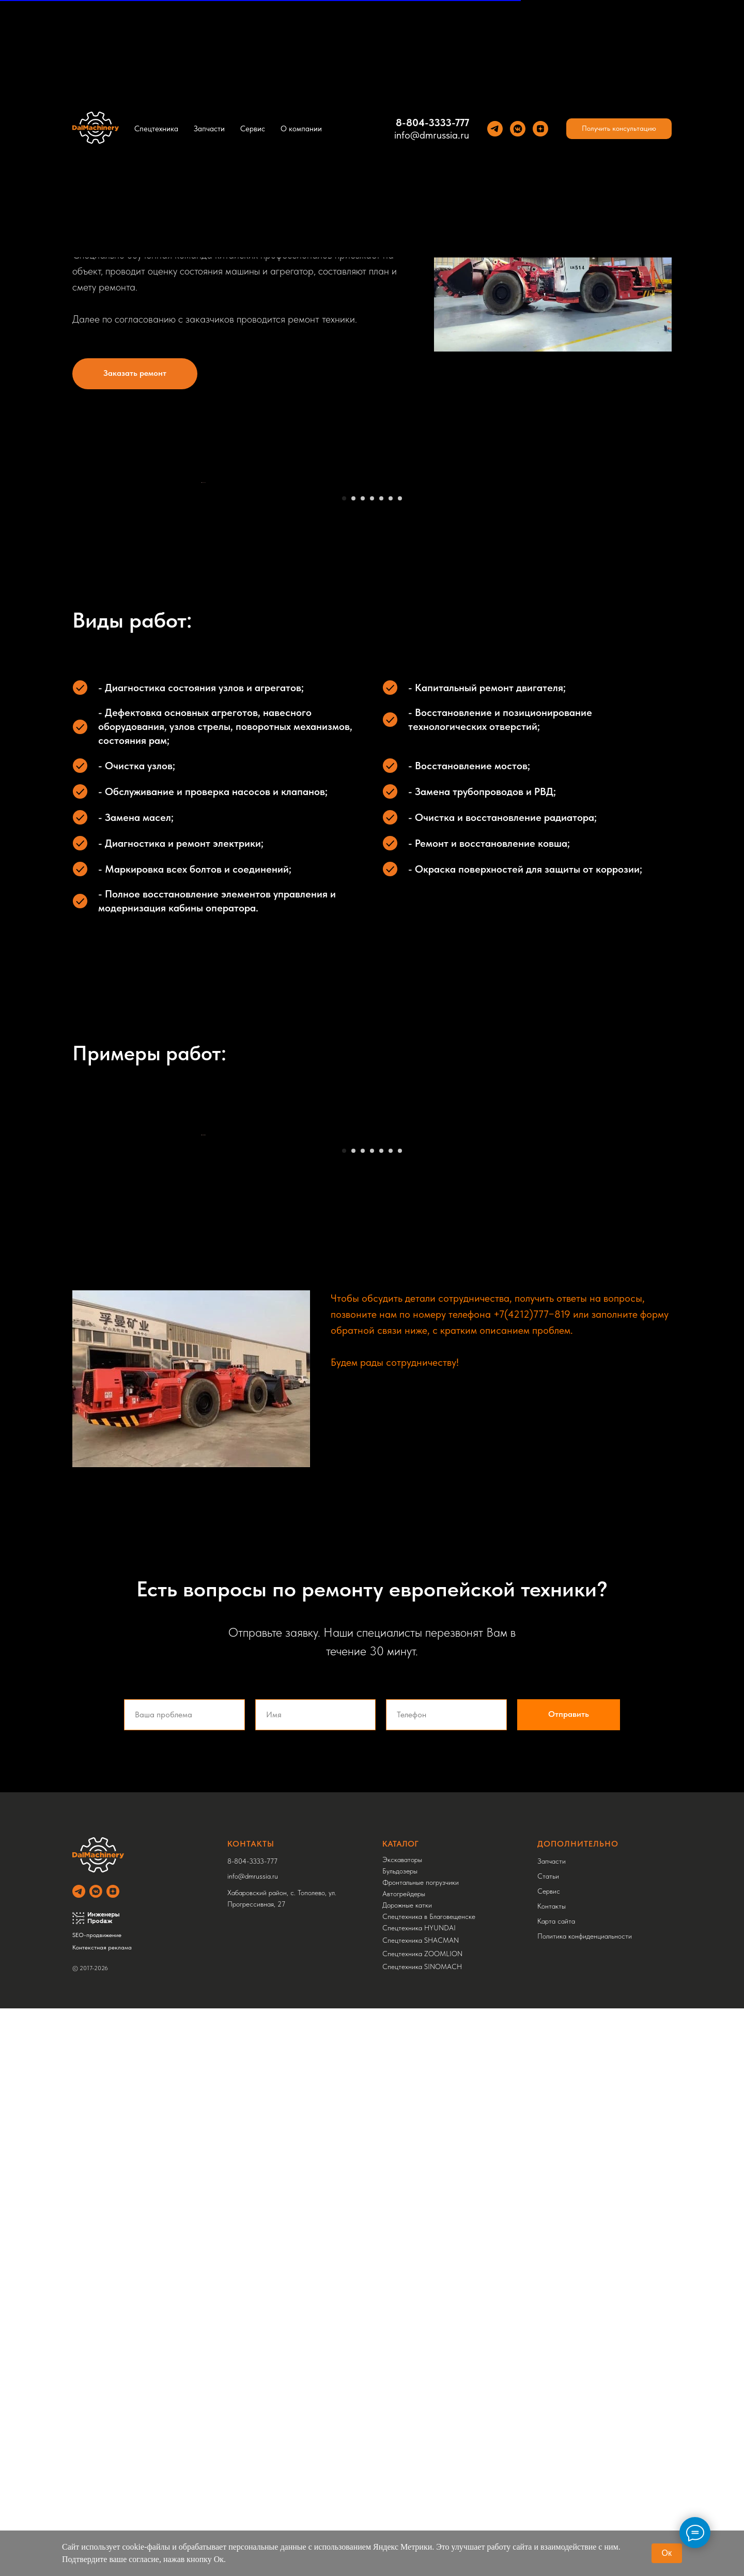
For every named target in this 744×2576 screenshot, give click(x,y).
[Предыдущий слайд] (201, 624)
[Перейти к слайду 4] (372, 782)
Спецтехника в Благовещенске (428, 2484)
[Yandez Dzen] (540, 128)
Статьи (548, 2444)
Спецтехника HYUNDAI (419, 2495)
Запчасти (209, 128)
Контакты (551, 2474)
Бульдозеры (399, 2438)
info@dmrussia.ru (431, 135)
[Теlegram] (495, 128)
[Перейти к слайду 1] (344, 782)
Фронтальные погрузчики (420, 2450)
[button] (619, 128)
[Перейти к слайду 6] (391, 782)
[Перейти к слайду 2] (353, 782)
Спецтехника (156, 128)
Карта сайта (556, 2488)
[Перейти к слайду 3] (363, 782)
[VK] (517, 128)
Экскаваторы (402, 2427)
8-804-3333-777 (432, 122)
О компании (301, 128)
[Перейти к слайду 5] (381, 782)
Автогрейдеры (403, 2461)
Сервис (252, 128)
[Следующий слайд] (542, 624)
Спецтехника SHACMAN (420, 2508)
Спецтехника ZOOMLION (422, 2521)
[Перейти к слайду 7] (400, 782)
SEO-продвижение (96, 2502)
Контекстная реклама (102, 2515)
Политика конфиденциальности (584, 2503)
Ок (667, 2553)
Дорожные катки (407, 2472)
